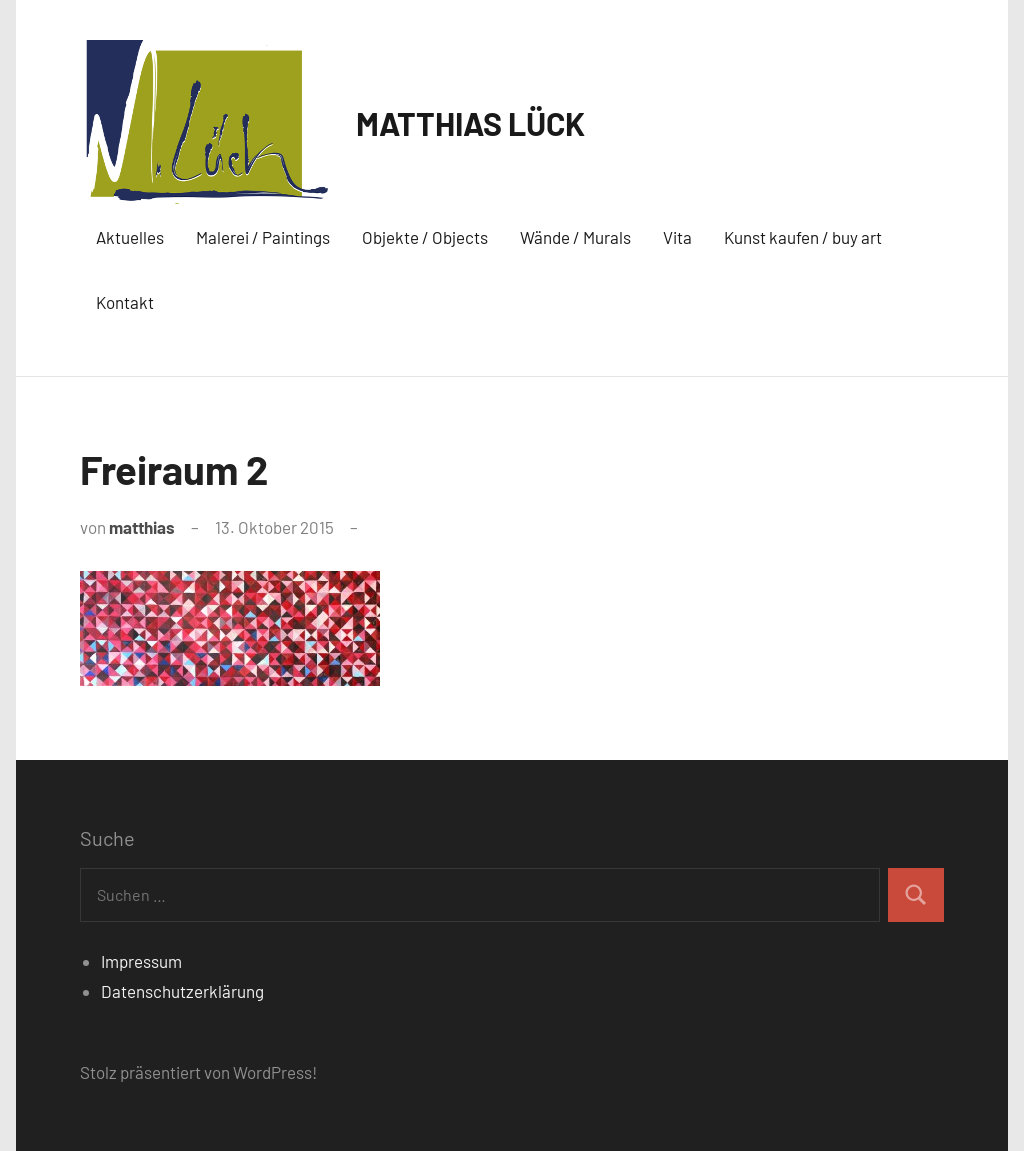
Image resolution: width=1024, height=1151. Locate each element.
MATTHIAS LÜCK (470, 123)
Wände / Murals (575, 237)
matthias (142, 527)
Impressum (141, 961)
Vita (677, 237)
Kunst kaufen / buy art (803, 237)
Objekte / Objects (425, 237)
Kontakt (125, 302)
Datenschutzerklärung (182, 991)
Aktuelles (130, 237)
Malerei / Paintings (263, 237)
